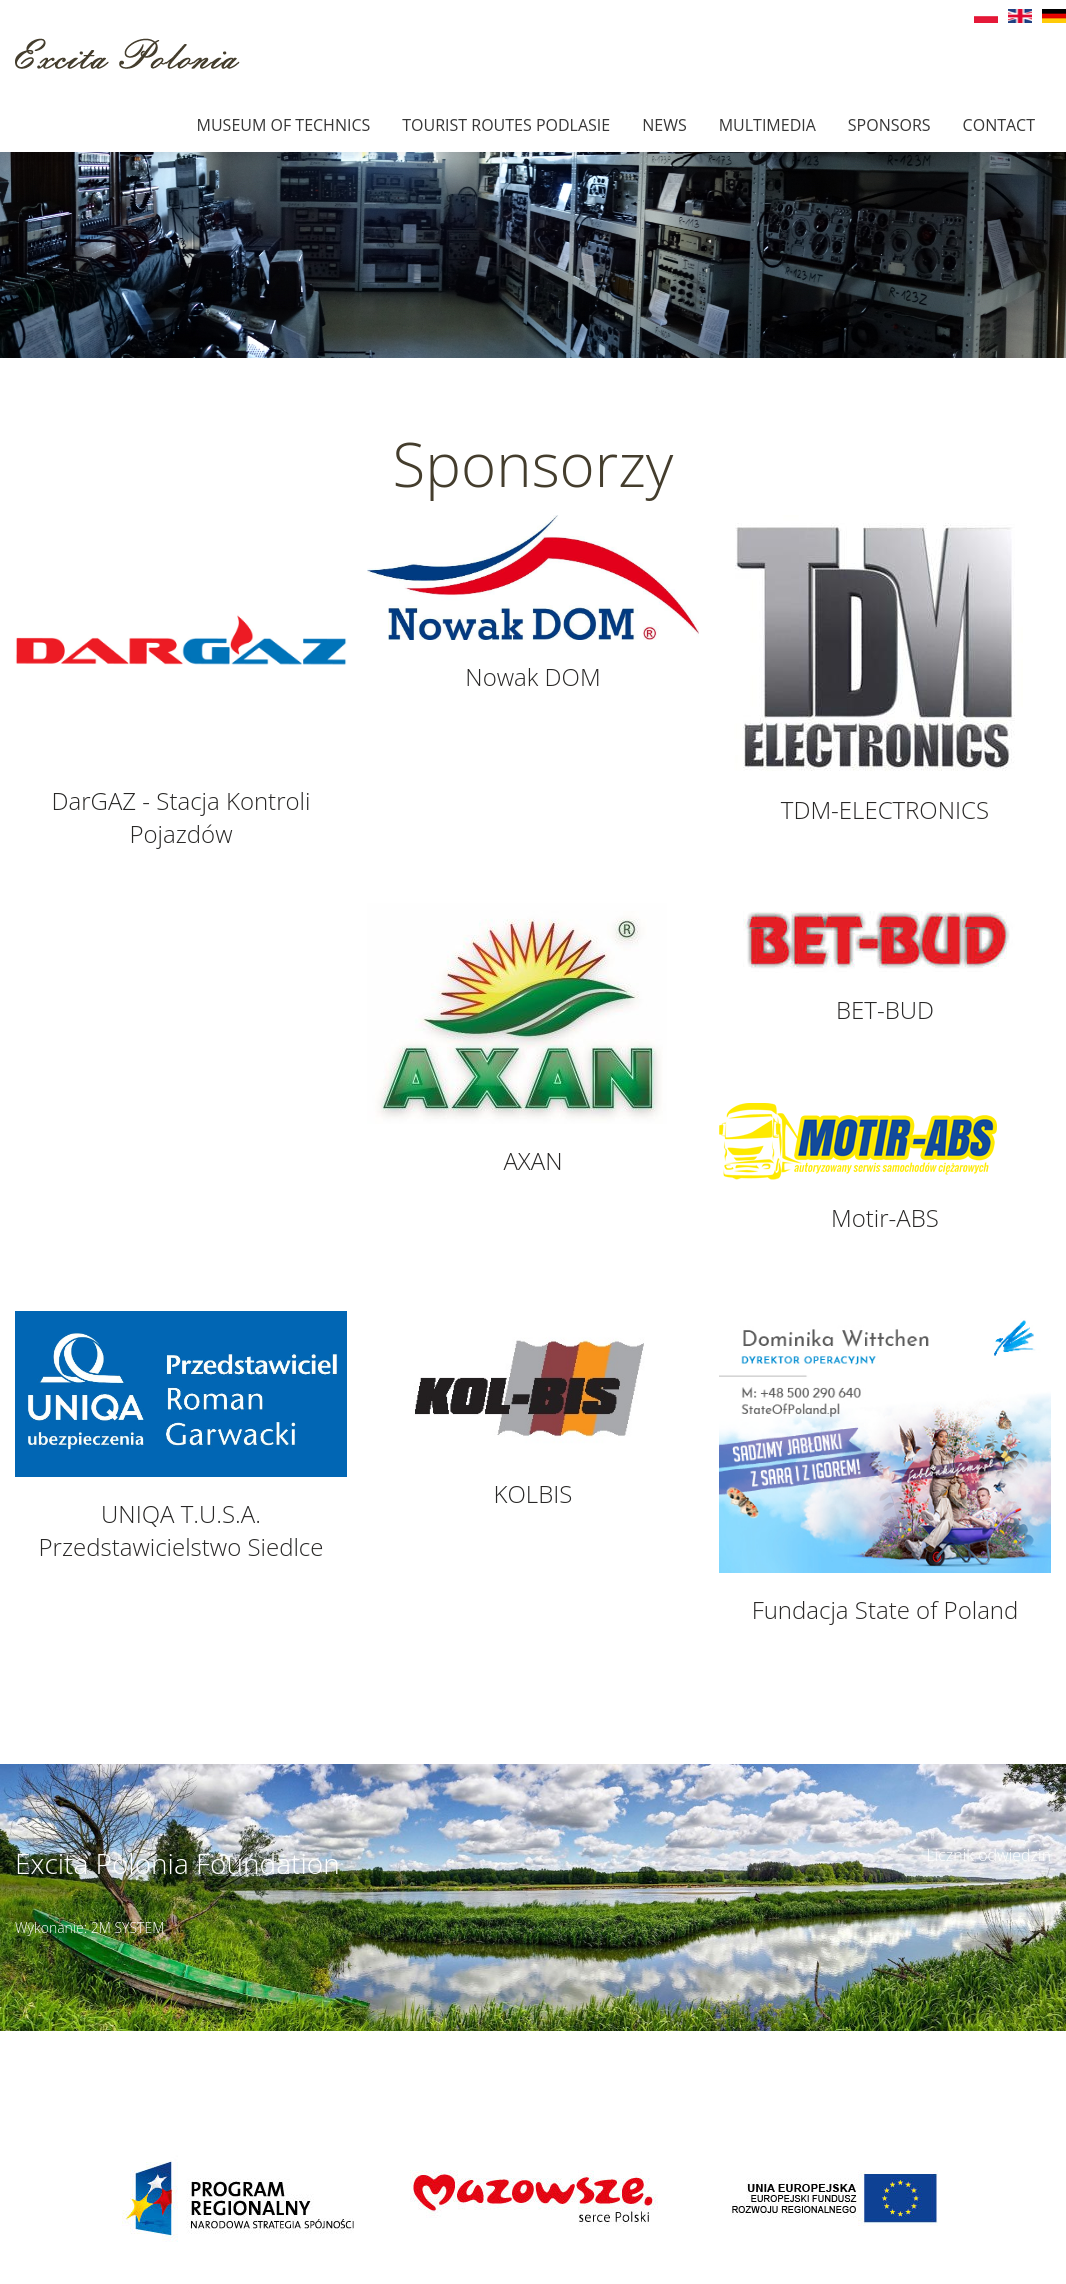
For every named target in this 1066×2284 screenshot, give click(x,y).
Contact (999, 125)
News (664, 125)
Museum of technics (284, 125)
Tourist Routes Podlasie (506, 125)
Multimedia (767, 125)
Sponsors (889, 125)
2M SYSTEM (128, 1927)
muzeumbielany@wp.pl (137, 2064)
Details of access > (665, 2042)
